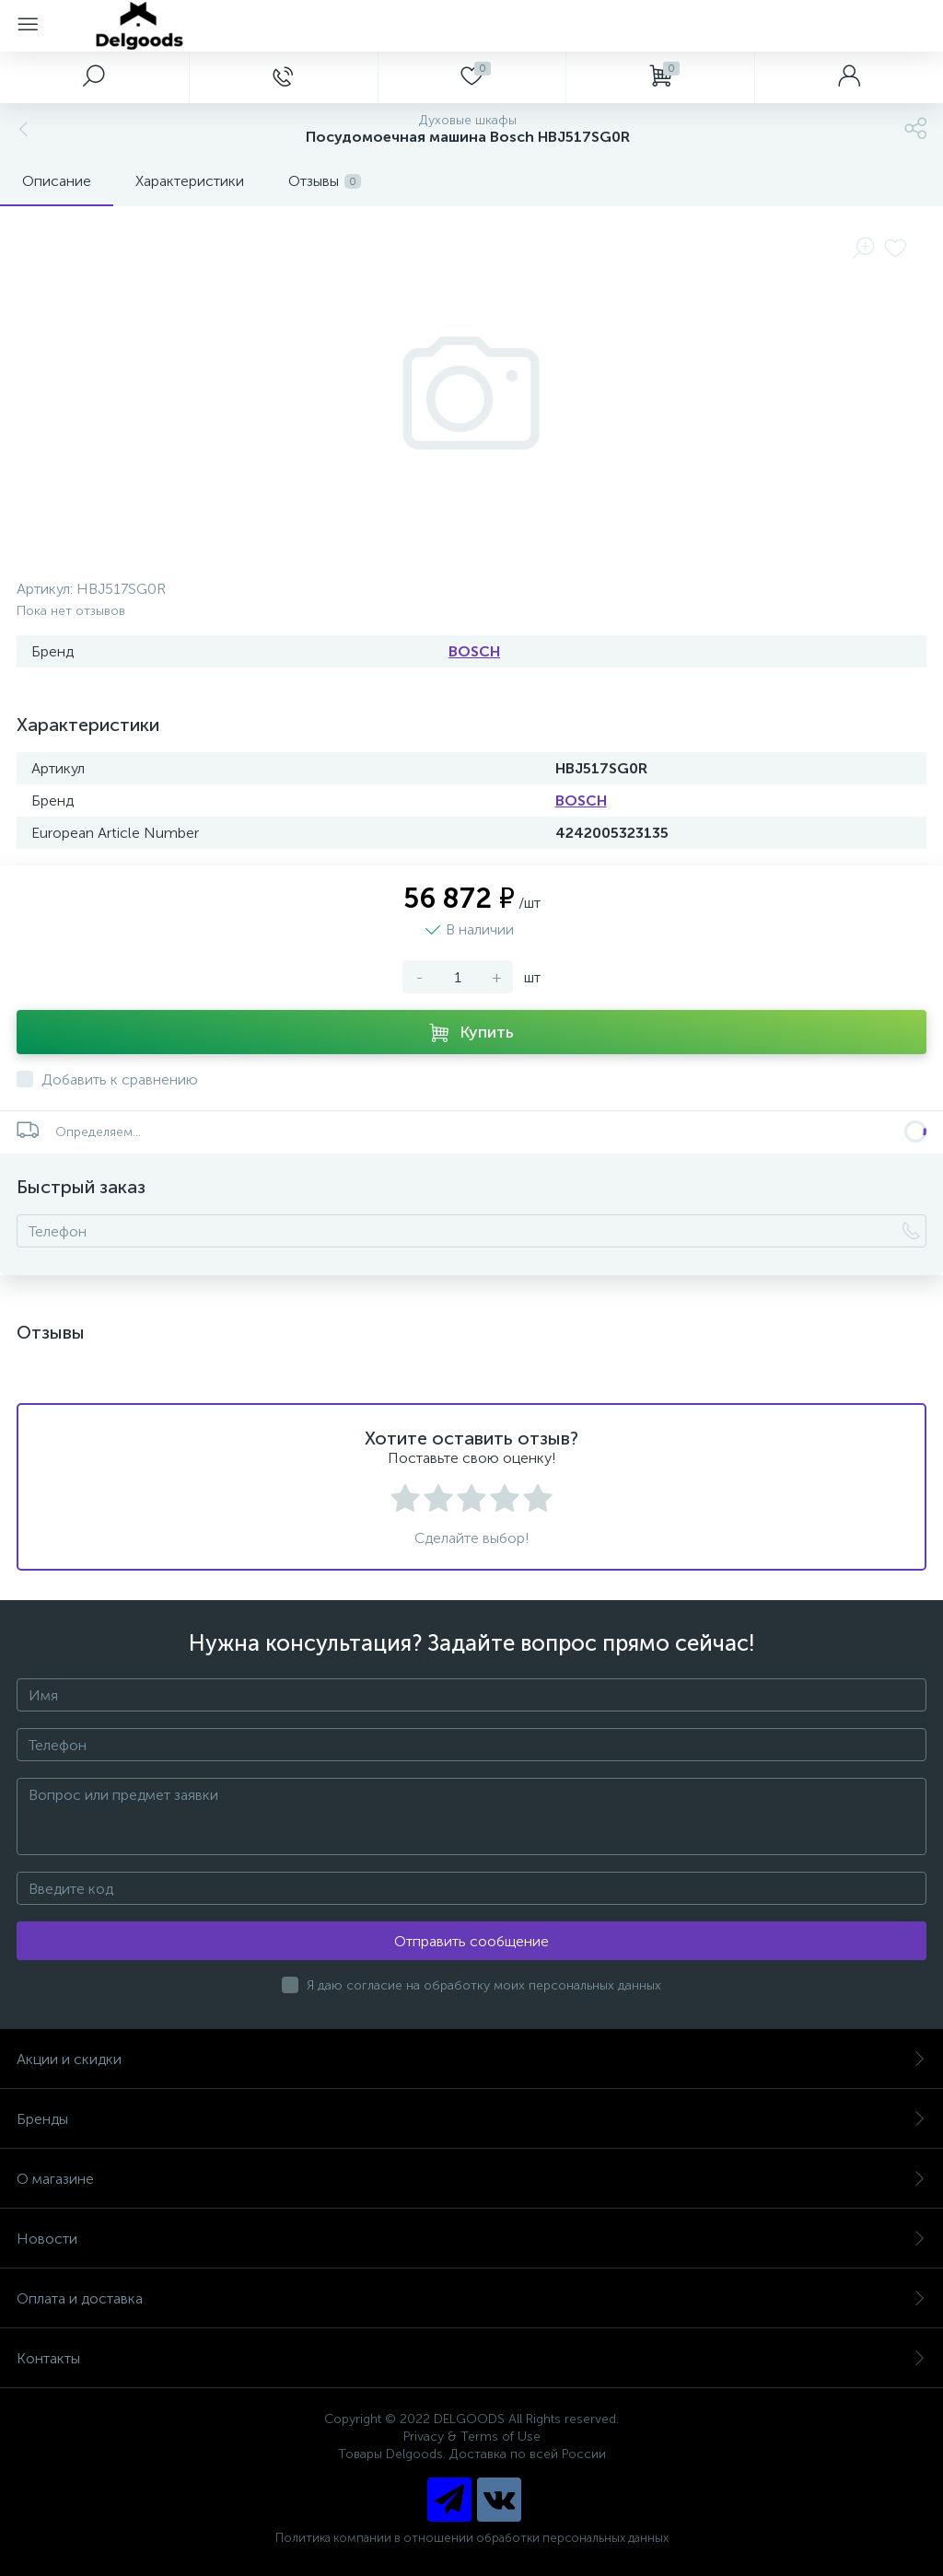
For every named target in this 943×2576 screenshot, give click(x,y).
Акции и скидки (471, 2059)
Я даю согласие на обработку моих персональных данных (484, 1985)
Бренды (471, 2119)
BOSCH (474, 651)
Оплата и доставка (471, 2298)
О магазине (471, 2178)
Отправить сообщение (471, 1941)
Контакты (471, 2358)
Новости (471, 2238)
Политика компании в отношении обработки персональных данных (472, 2538)
